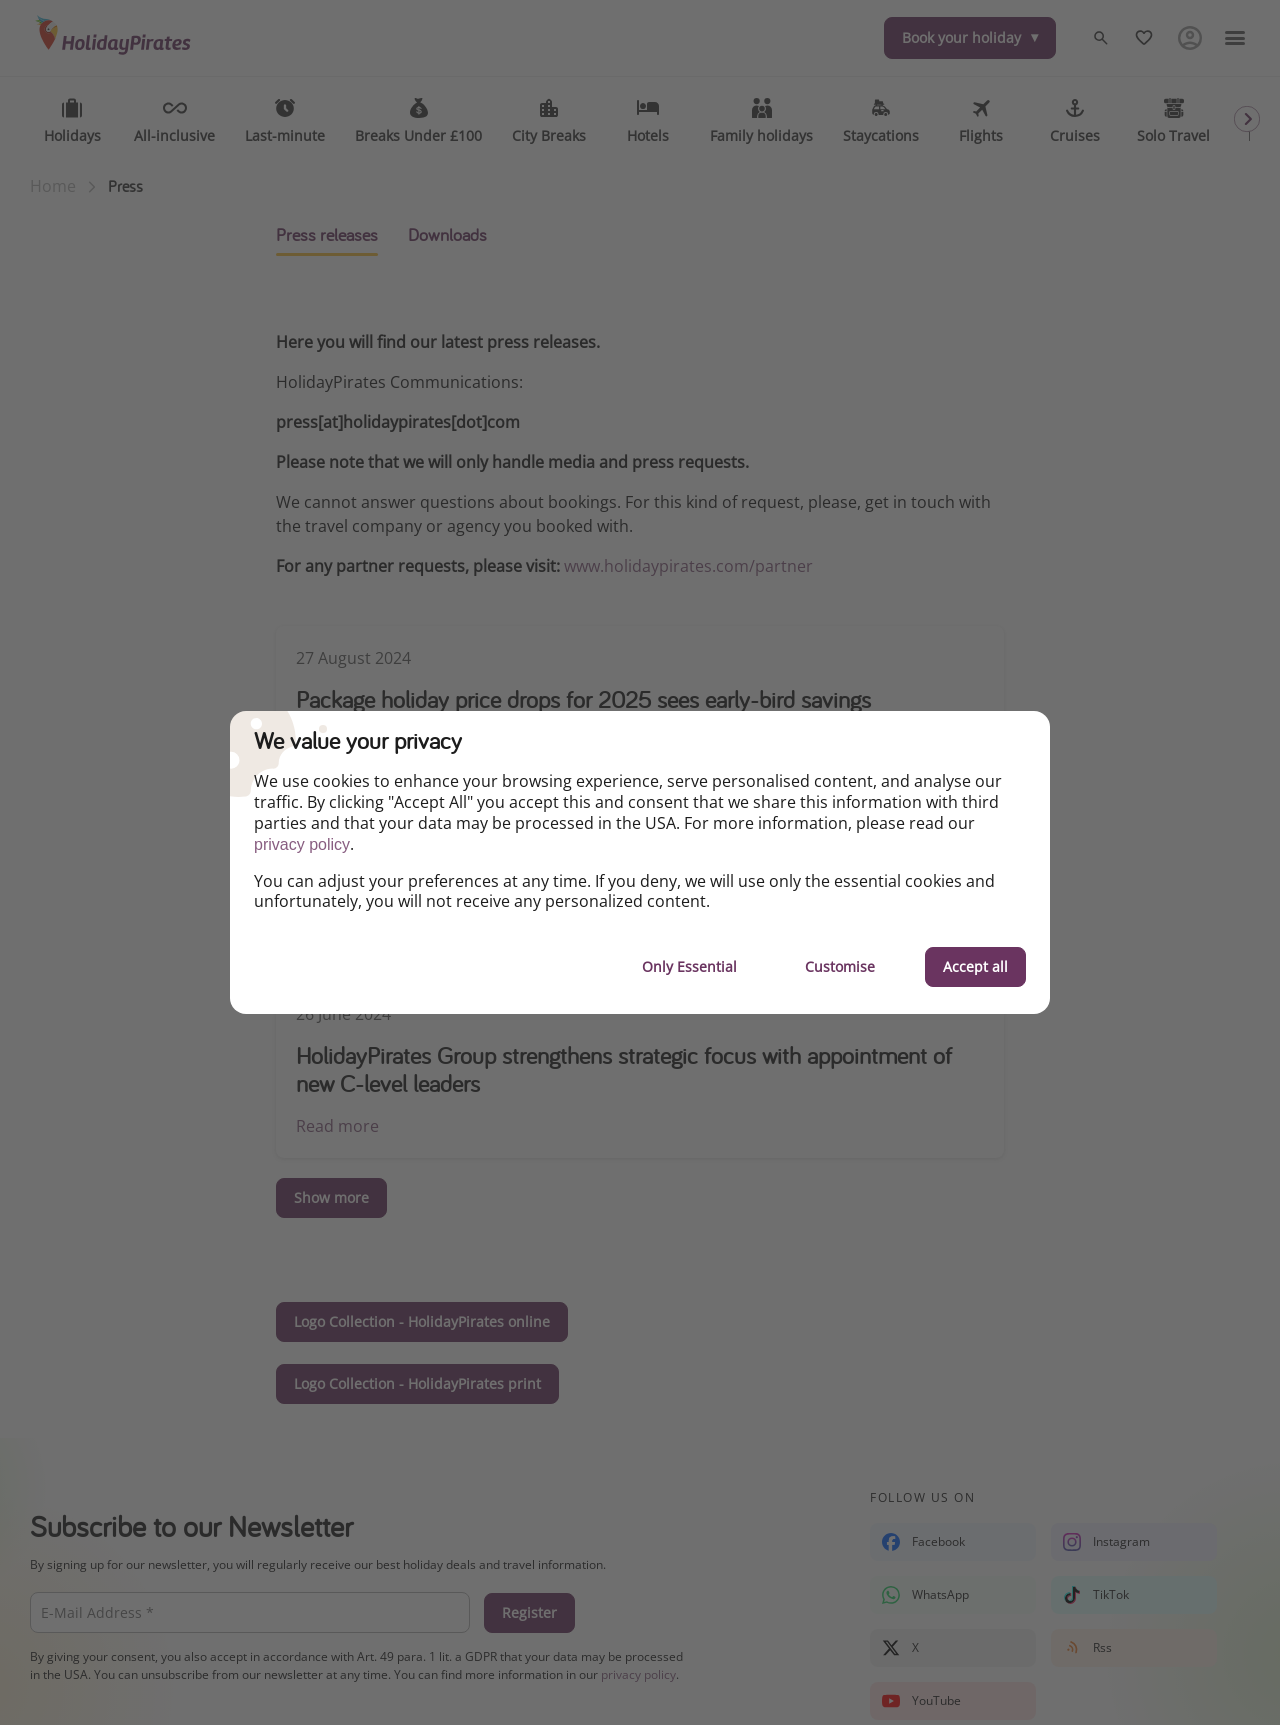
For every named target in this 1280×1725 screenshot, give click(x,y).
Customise (840, 966)
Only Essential (689, 966)
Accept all (975, 966)
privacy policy (302, 844)
